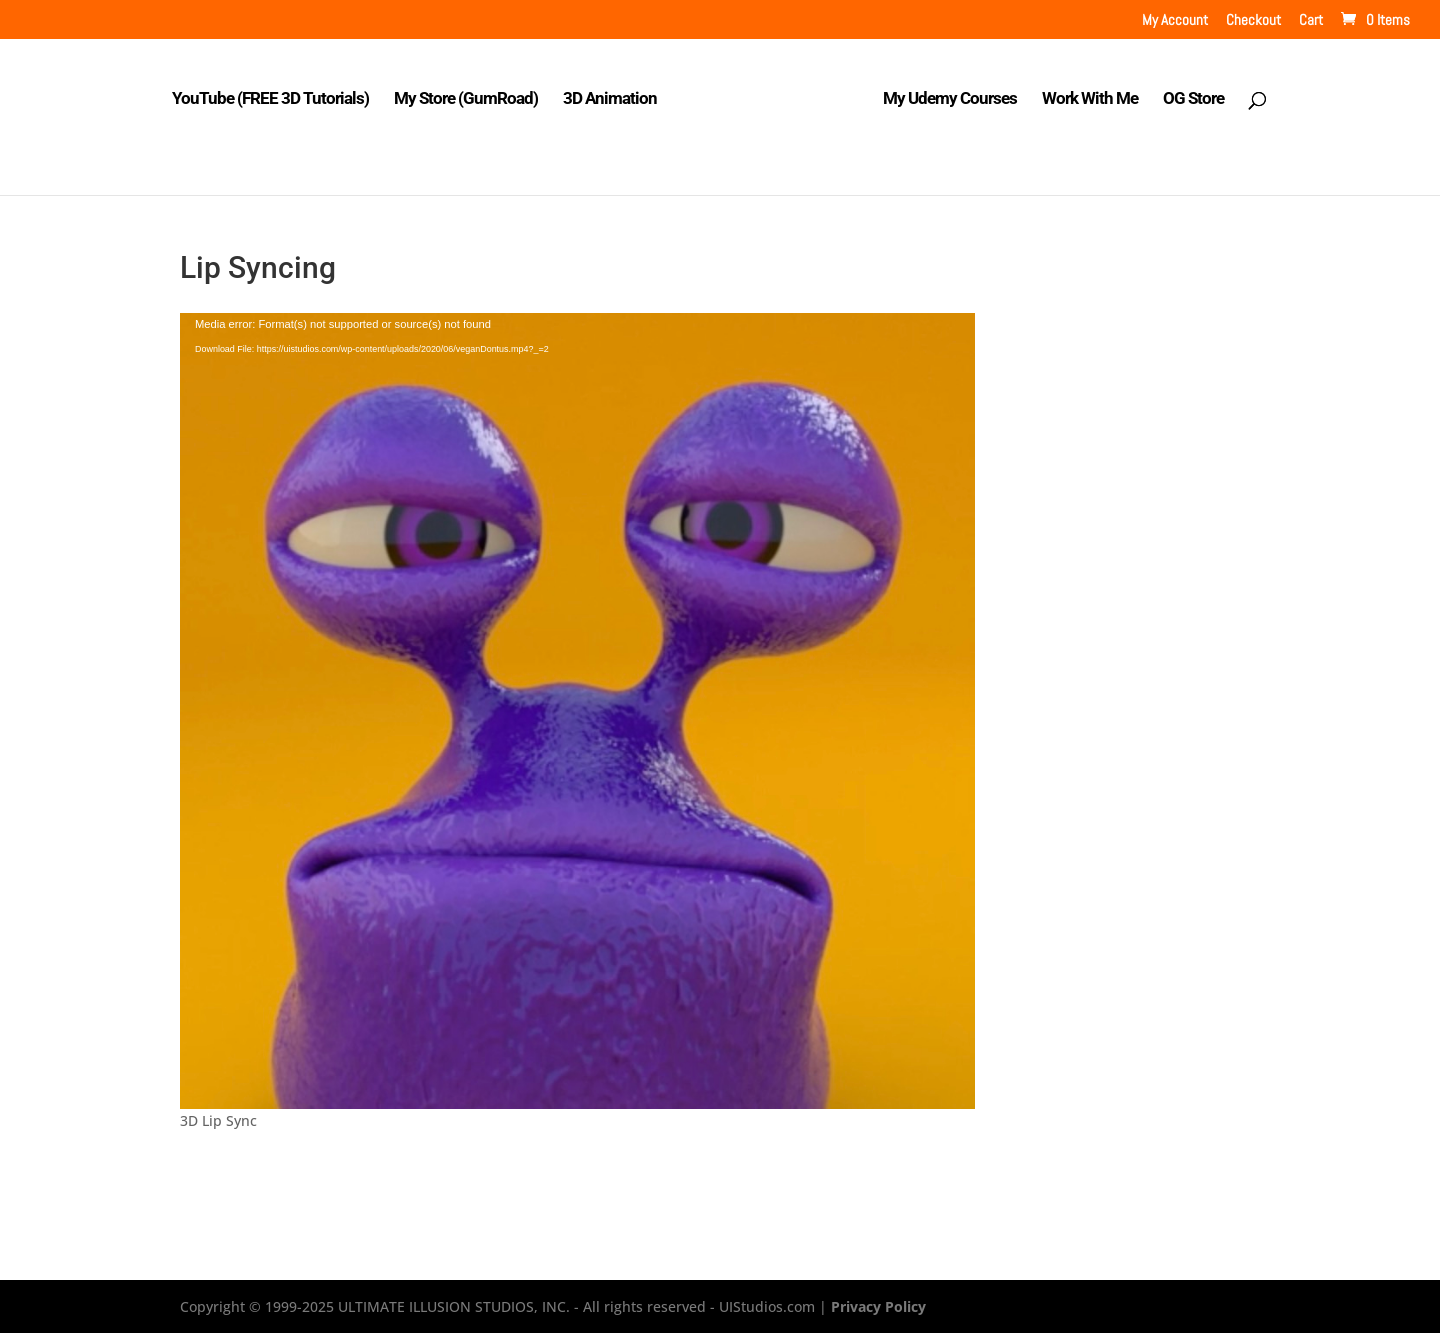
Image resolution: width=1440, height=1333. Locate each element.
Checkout (1253, 20)
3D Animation (610, 99)
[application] (577, 710)
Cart (1311, 20)
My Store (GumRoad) (466, 99)
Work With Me (1090, 99)
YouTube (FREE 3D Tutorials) (270, 99)
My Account (1175, 20)
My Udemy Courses (950, 99)
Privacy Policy (878, 1306)
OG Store (1193, 99)
